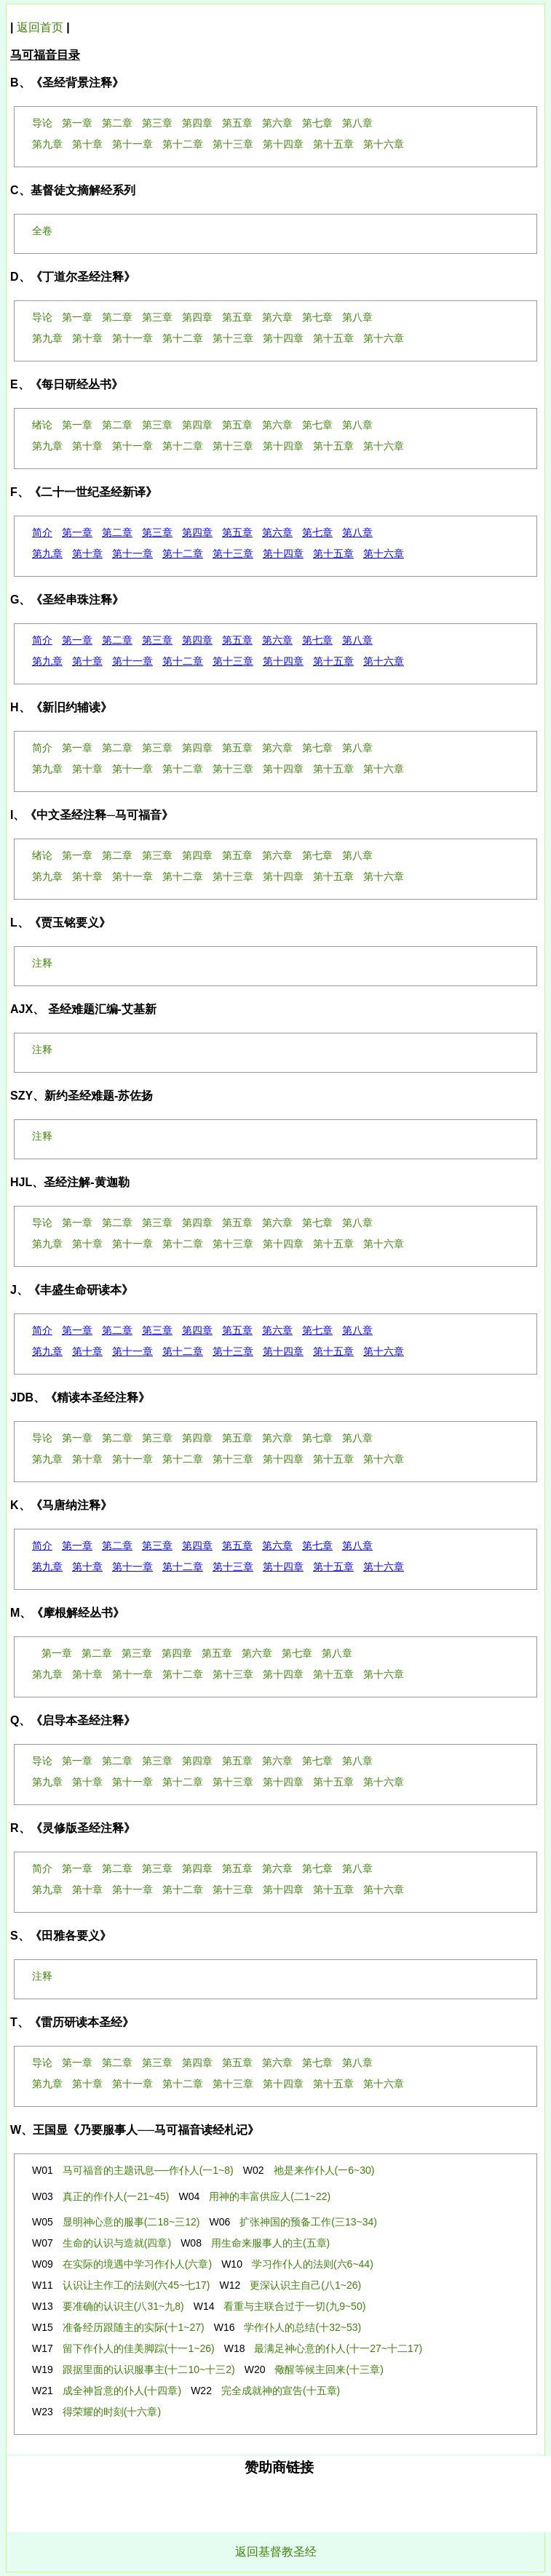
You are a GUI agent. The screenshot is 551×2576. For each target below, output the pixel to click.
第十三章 (233, 553)
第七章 (317, 532)
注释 (42, 963)
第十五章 (333, 553)
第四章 (197, 532)
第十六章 (383, 553)
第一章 (77, 532)
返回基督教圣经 (276, 2551)
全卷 (42, 230)
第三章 (157, 532)
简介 (42, 532)
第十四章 (283, 553)
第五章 (237, 532)
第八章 (357, 532)
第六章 (277, 532)
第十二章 (182, 553)
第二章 (117, 532)
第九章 (47, 553)
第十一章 (132, 553)
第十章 (87, 553)
